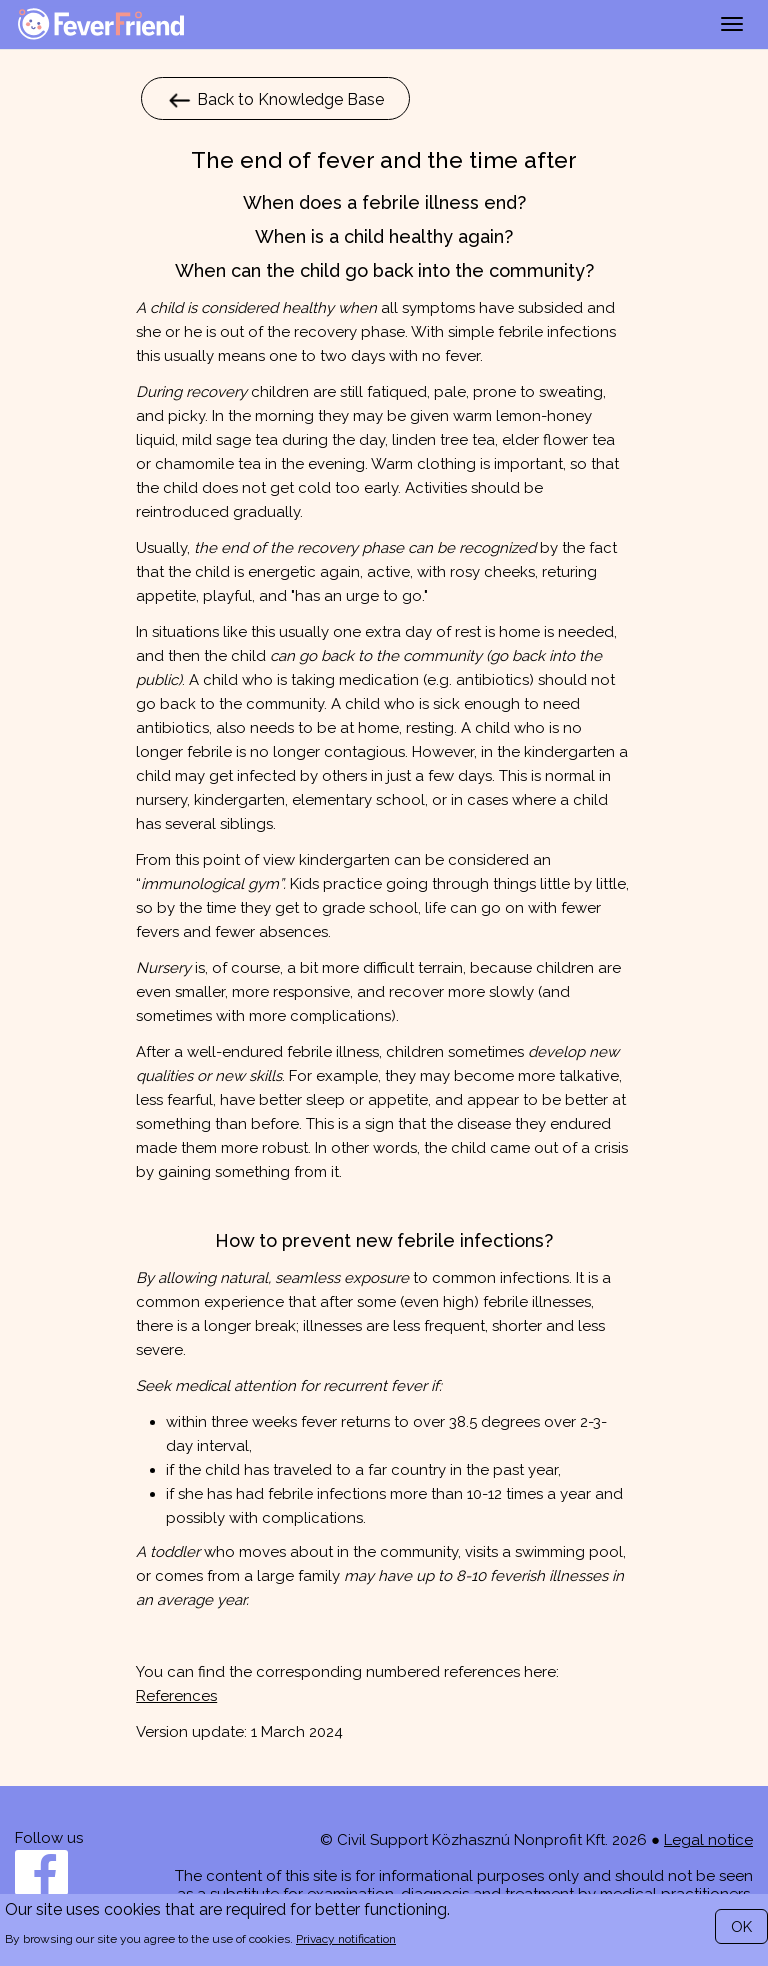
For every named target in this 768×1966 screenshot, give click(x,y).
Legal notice (708, 1840)
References (176, 1696)
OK (741, 1927)
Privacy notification (346, 1939)
